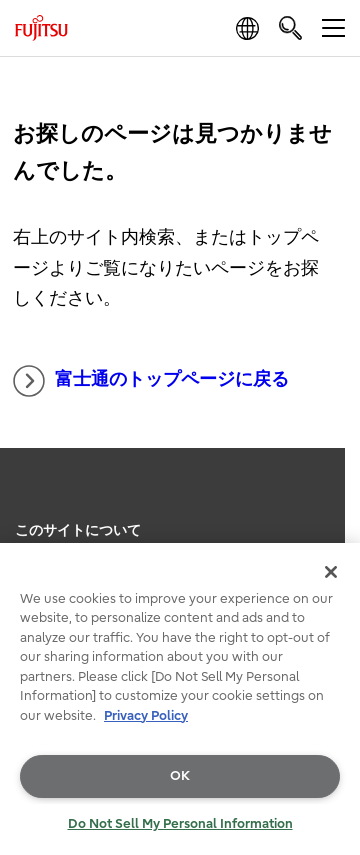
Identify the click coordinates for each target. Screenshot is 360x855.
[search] (290, 27)
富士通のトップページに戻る (151, 381)
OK (180, 775)
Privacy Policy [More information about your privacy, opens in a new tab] (146, 715)
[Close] (331, 572)
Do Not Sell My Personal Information (180, 823)
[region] (180, 699)
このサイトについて (78, 530)
